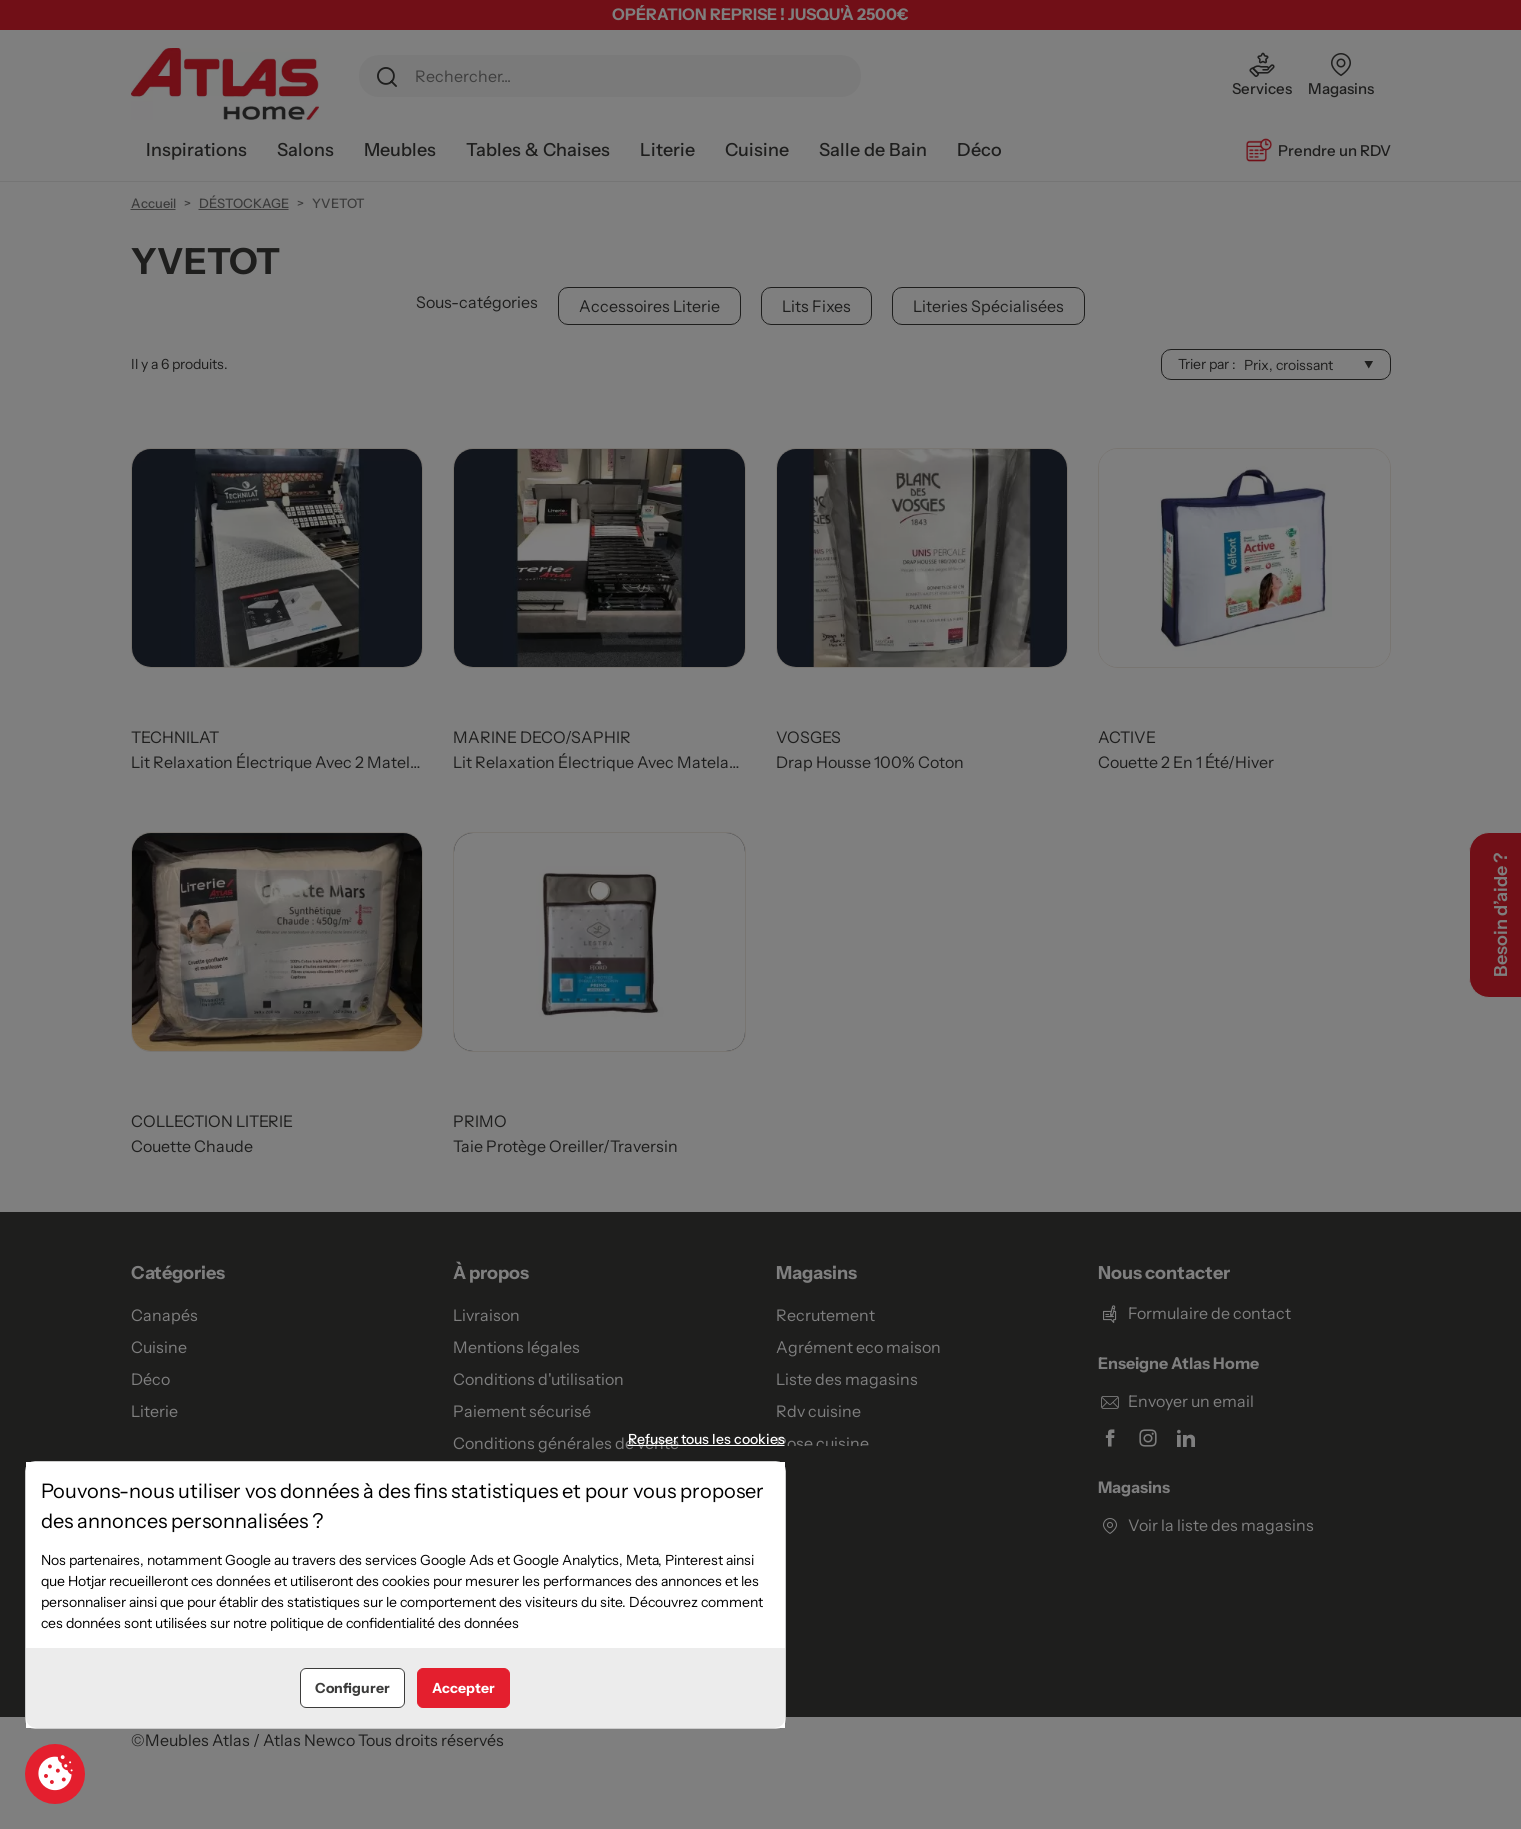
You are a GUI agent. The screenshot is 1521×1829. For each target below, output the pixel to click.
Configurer (352, 1688)
